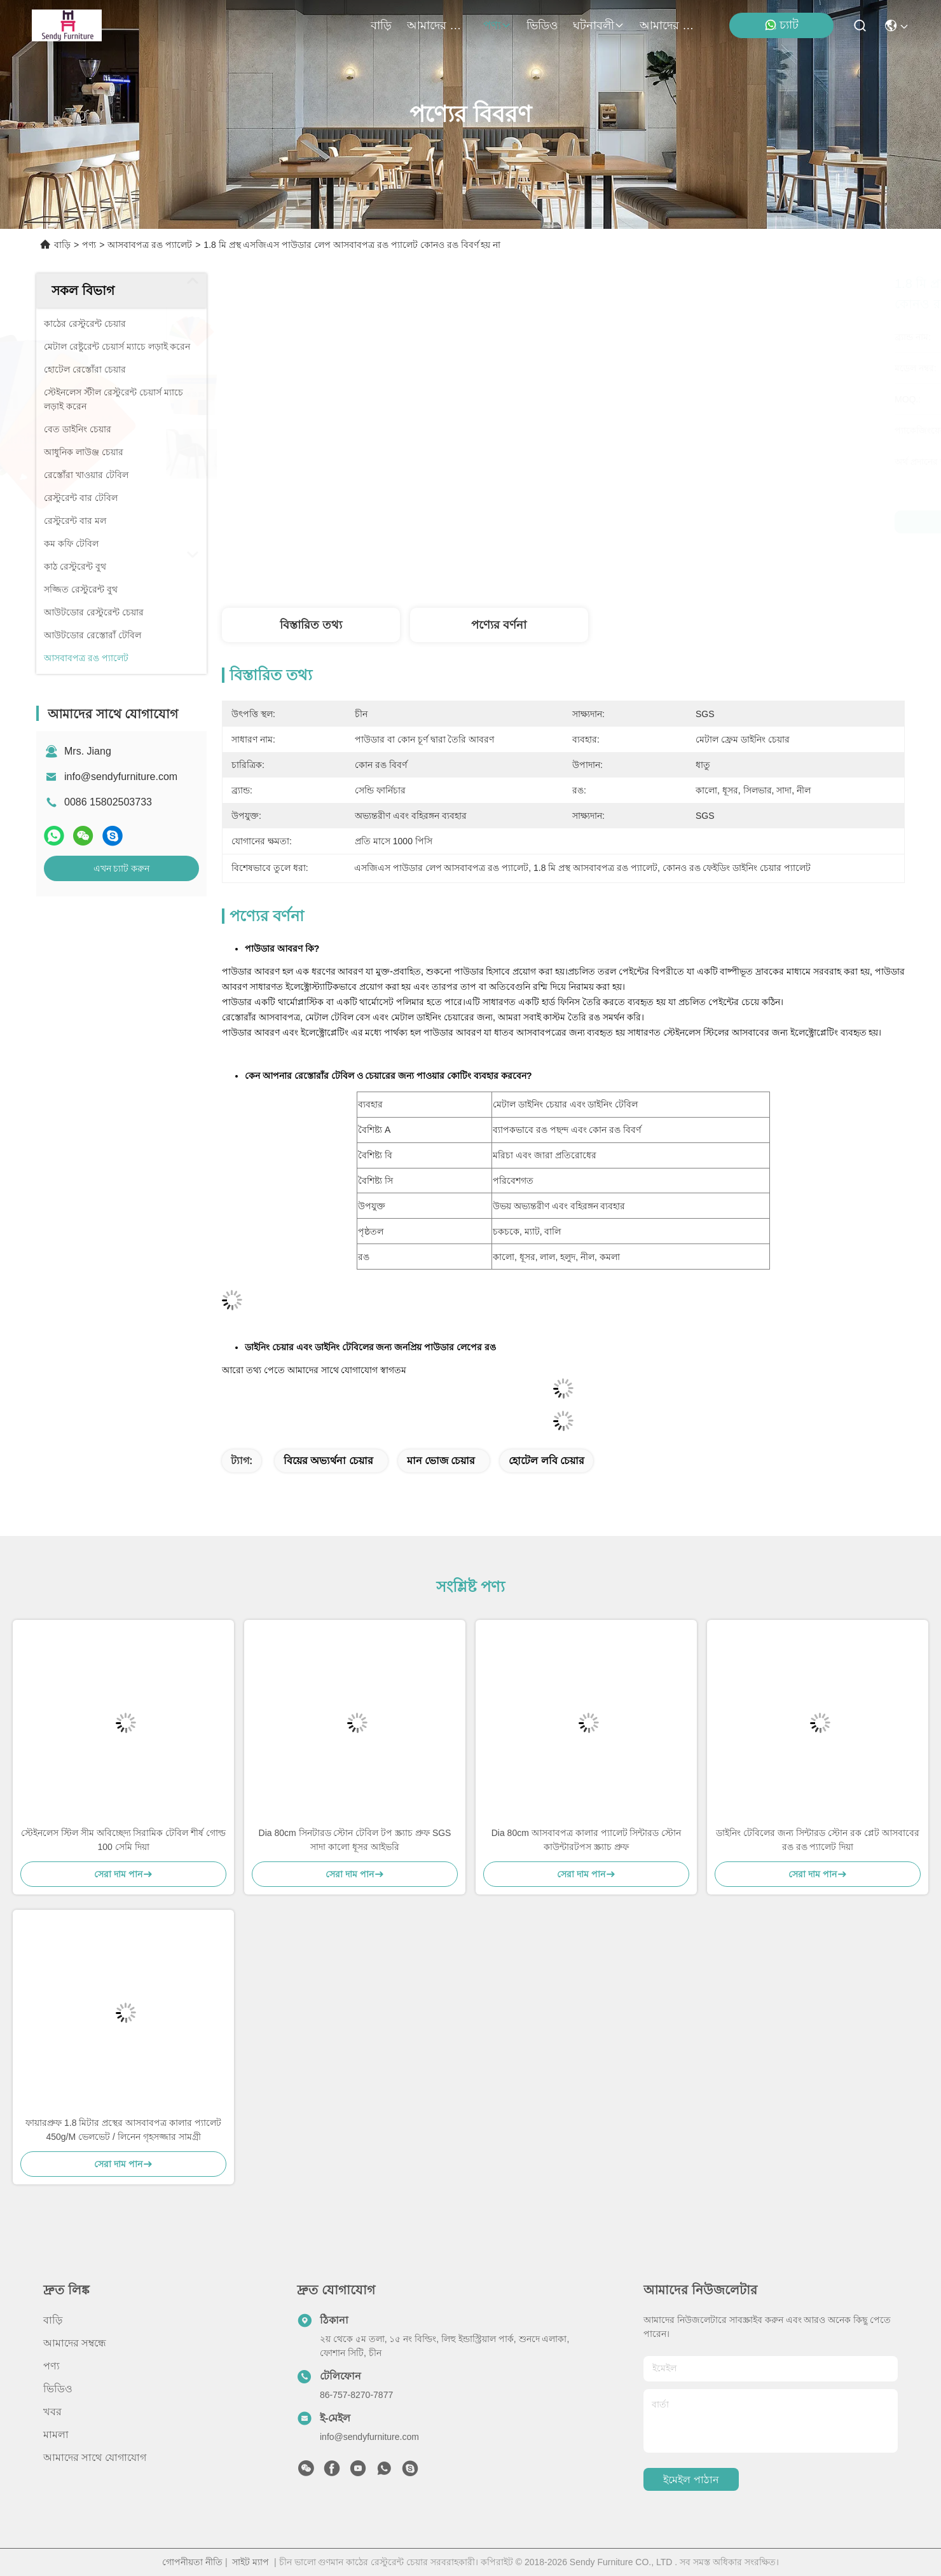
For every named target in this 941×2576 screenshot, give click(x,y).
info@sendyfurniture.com (120, 776)
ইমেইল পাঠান (690, 2479)
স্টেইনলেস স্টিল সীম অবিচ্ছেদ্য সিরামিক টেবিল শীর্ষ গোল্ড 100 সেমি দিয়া (123, 1840)
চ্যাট (781, 25)
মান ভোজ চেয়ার (441, 1460)
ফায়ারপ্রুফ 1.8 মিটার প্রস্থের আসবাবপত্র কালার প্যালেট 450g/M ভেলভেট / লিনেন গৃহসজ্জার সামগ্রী (123, 2130)
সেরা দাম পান (669, 521)
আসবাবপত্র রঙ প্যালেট (149, 245)
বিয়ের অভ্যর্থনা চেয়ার (328, 1460)
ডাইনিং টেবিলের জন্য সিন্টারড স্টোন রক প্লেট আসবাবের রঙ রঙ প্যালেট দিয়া (817, 1840)
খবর (52, 2411)
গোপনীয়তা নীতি (192, 2562)
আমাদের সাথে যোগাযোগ (670, 25)
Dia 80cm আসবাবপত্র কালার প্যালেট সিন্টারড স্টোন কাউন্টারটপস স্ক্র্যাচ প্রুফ (586, 1840)
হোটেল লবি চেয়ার (546, 1460)
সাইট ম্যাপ (250, 2562)
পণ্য (497, 25)
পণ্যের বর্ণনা (498, 625)
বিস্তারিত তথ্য (311, 625)
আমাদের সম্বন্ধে (437, 25)
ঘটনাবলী (598, 25)
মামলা (56, 2434)
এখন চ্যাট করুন (121, 868)
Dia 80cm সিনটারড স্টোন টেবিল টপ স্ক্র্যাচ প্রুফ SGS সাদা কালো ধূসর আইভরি (355, 1840)
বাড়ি (381, 25)
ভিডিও (542, 25)
